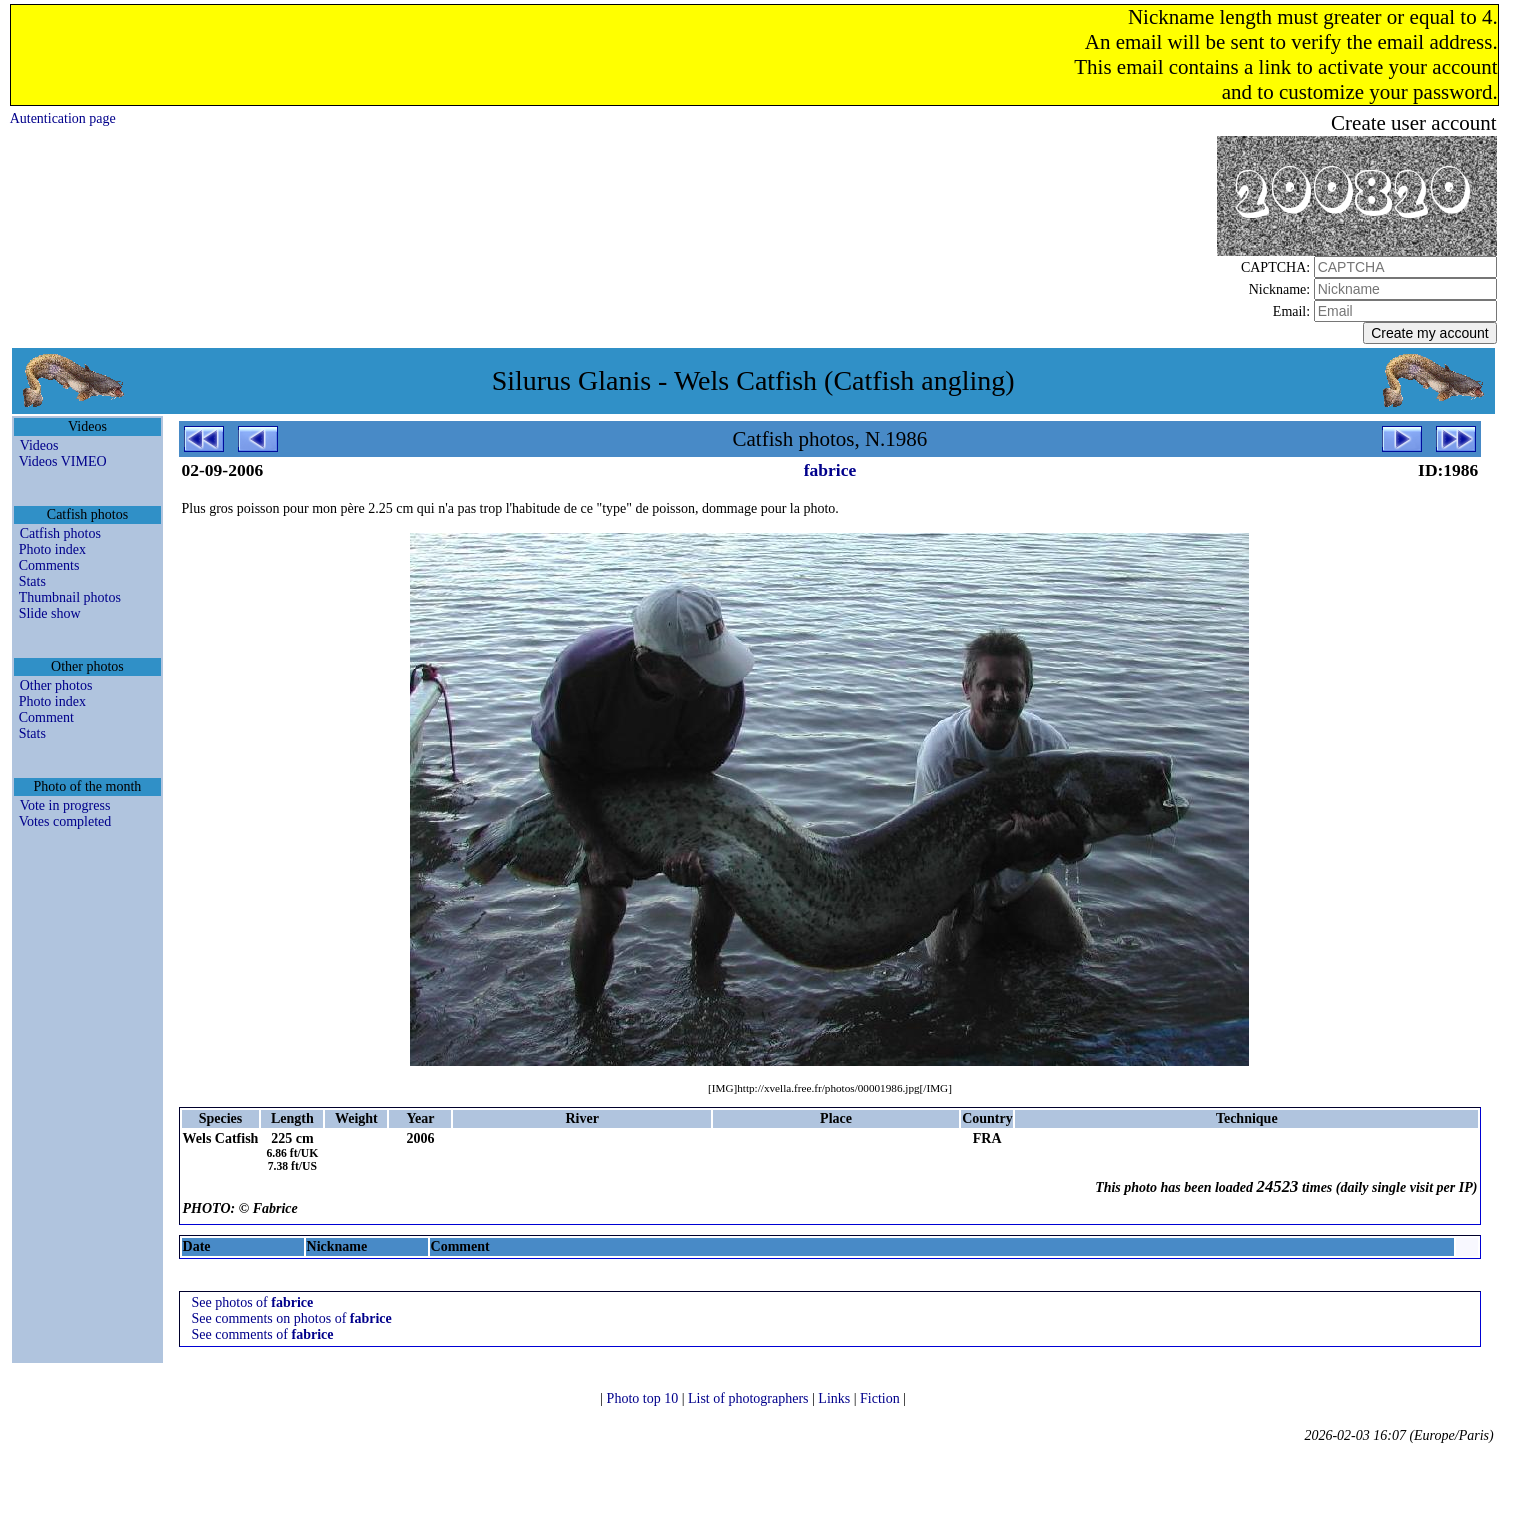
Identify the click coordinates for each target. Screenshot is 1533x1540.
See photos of (253, 1302)
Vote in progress (65, 805)
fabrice (830, 470)
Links (835, 1398)
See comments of (263, 1334)
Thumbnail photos (70, 597)
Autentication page (63, 118)
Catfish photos (60, 533)
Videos (39, 445)
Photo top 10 (644, 1398)
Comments (49, 565)
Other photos (56, 685)
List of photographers (750, 1398)
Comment (46, 717)
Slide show (50, 613)
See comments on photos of (292, 1318)
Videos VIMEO (63, 461)
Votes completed (65, 821)
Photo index (52, 549)
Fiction (881, 1398)
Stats (32, 581)
